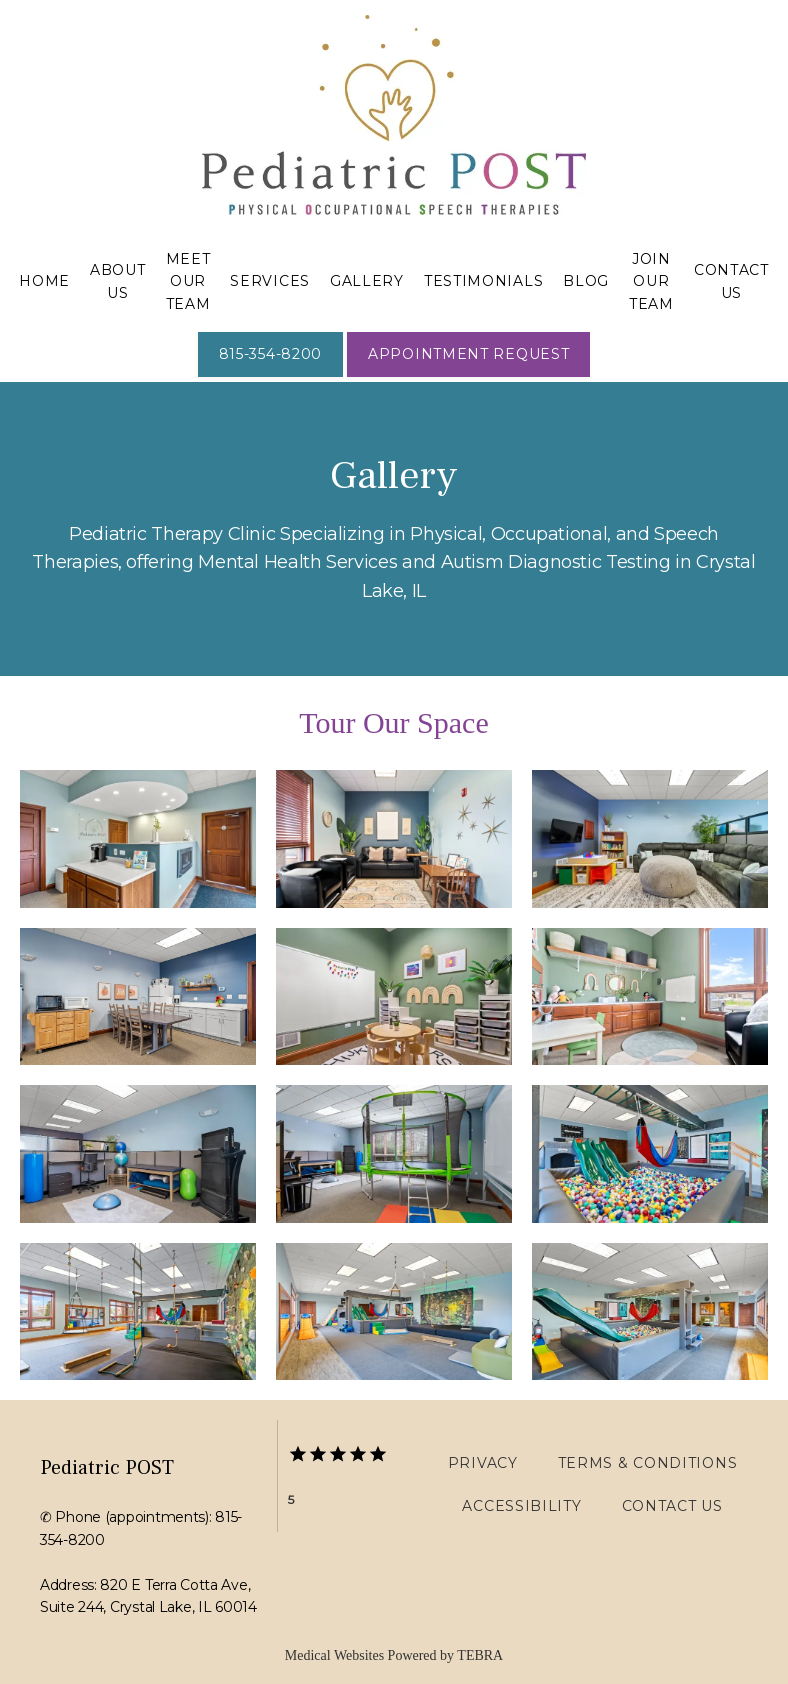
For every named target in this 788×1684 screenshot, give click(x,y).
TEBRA (480, 1655)
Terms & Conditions (648, 1463)
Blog (586, 281)
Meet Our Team (188, 281)
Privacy (483, 1463)
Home (44, 281)
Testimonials (483, 281)
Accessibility (521, 1506)
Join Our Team (651, 281)
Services (270, 281)
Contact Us (672, 1506)
